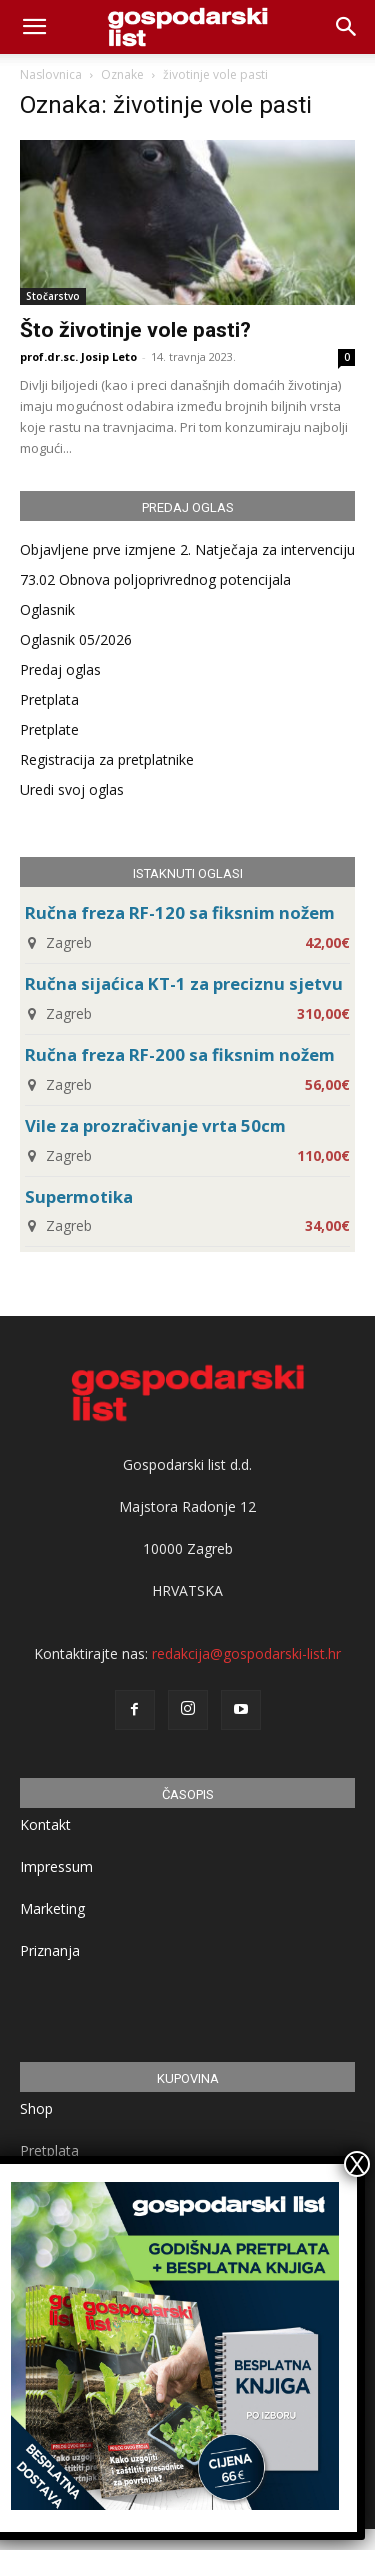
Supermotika (79, 1196)
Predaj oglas (60, 669)
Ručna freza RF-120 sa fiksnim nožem (180, 912)
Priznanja (50, 1950)
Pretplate (49, 729)
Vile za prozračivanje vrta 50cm (155, 1125)
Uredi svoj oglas (72, 789)
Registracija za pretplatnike (107, 759)
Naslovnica (51, 74)
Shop (36, 2108)
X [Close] (357, 2164)
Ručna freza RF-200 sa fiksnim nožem (180, 1054)
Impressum (56, 1866)
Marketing (52, 1908)
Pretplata (49, 699)
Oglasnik (47, 609)
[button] (347, 27)
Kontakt (45, 1824)
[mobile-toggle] (34, 27)
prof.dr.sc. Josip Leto (78, 356)
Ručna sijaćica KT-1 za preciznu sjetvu (184, 983)
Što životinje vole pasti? (135, 330)
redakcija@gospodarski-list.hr (246, 1653)
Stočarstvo (53, 296)
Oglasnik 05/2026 (76, 639)
